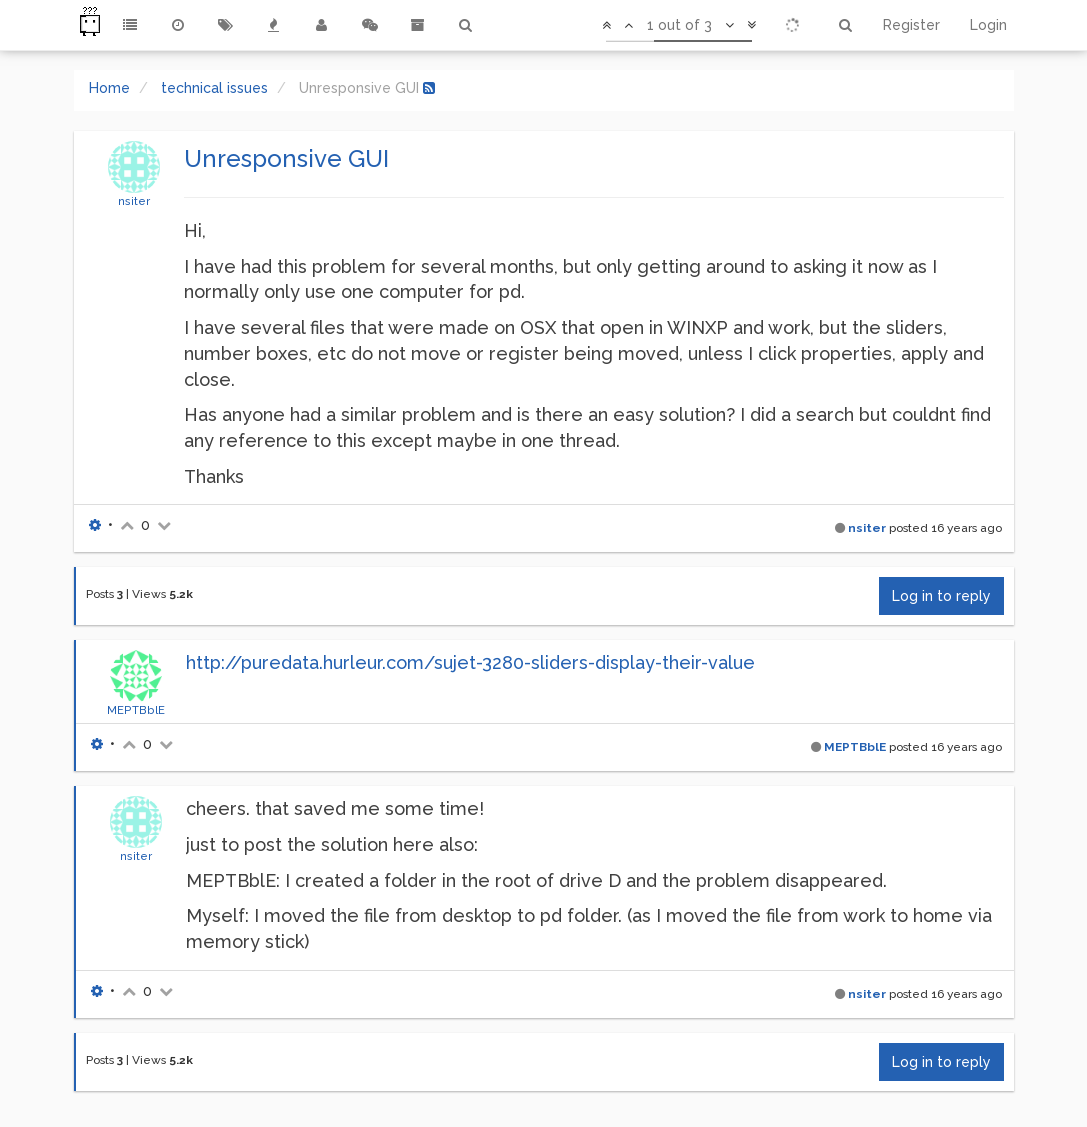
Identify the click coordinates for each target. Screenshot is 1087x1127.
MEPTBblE (136, 710)
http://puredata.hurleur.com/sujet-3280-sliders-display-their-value (470, 662)
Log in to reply (941, 596)
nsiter (134, 201)
